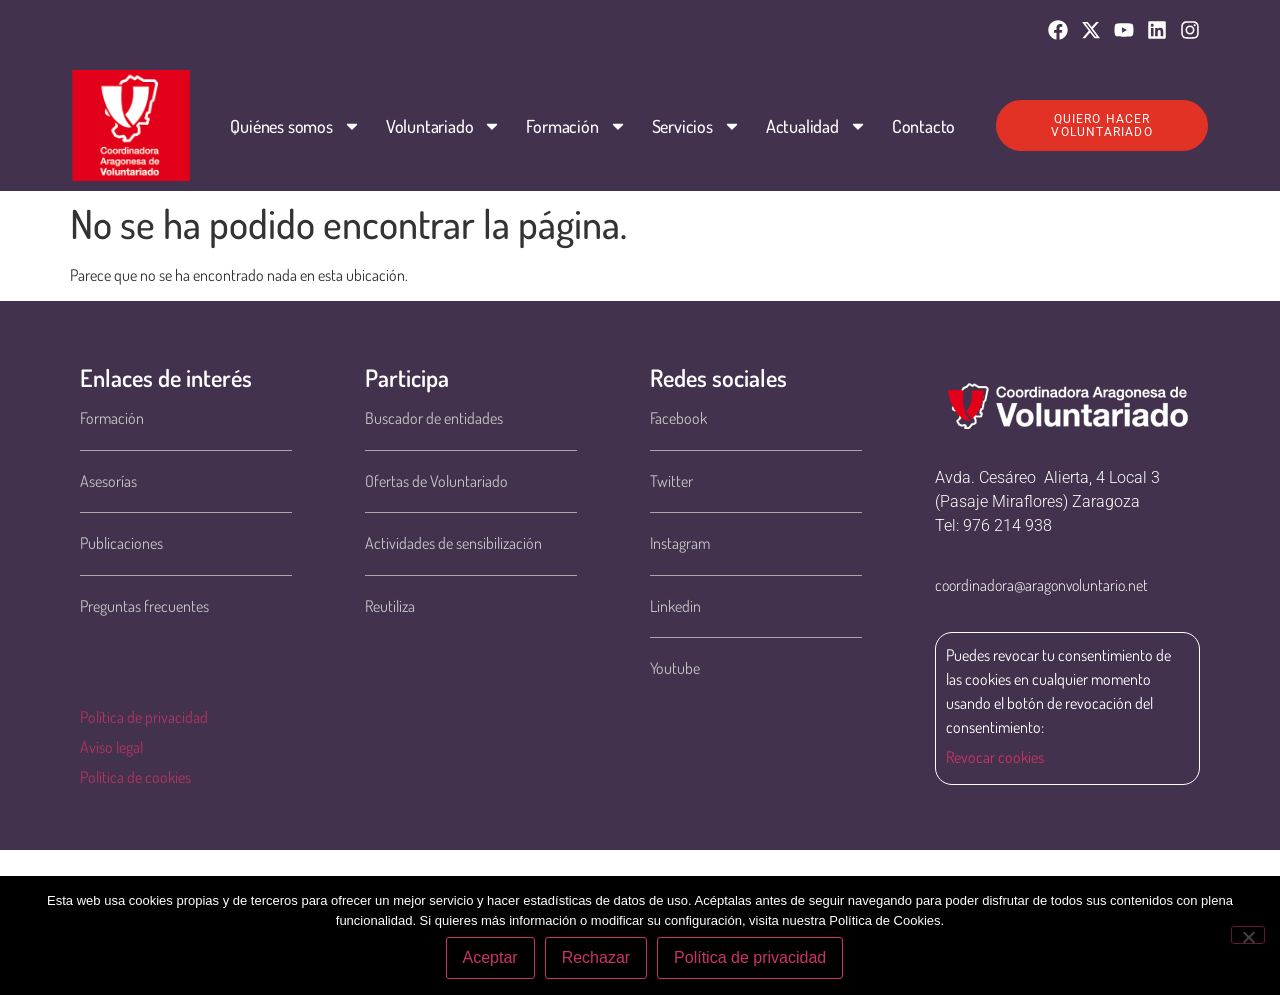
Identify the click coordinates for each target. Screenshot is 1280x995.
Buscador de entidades (434, 418)
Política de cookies (135, 777)
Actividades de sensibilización (453, 543)
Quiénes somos (295, 126)
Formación (576, 126)
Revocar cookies (995, 757)
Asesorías (108, 481)
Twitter (671, 481)
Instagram (680, 543)
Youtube (675, 668)
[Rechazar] (1248, 935)
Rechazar (596, 958)
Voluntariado (443, 126)
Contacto (922, 126)
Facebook (678, 418)
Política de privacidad (144, 717)
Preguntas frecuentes (144, 606)
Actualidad (815, 126)
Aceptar (490, 958)
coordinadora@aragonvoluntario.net (1041, 585)
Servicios (695, 126)
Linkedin (675, 606)
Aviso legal (111, 747)
